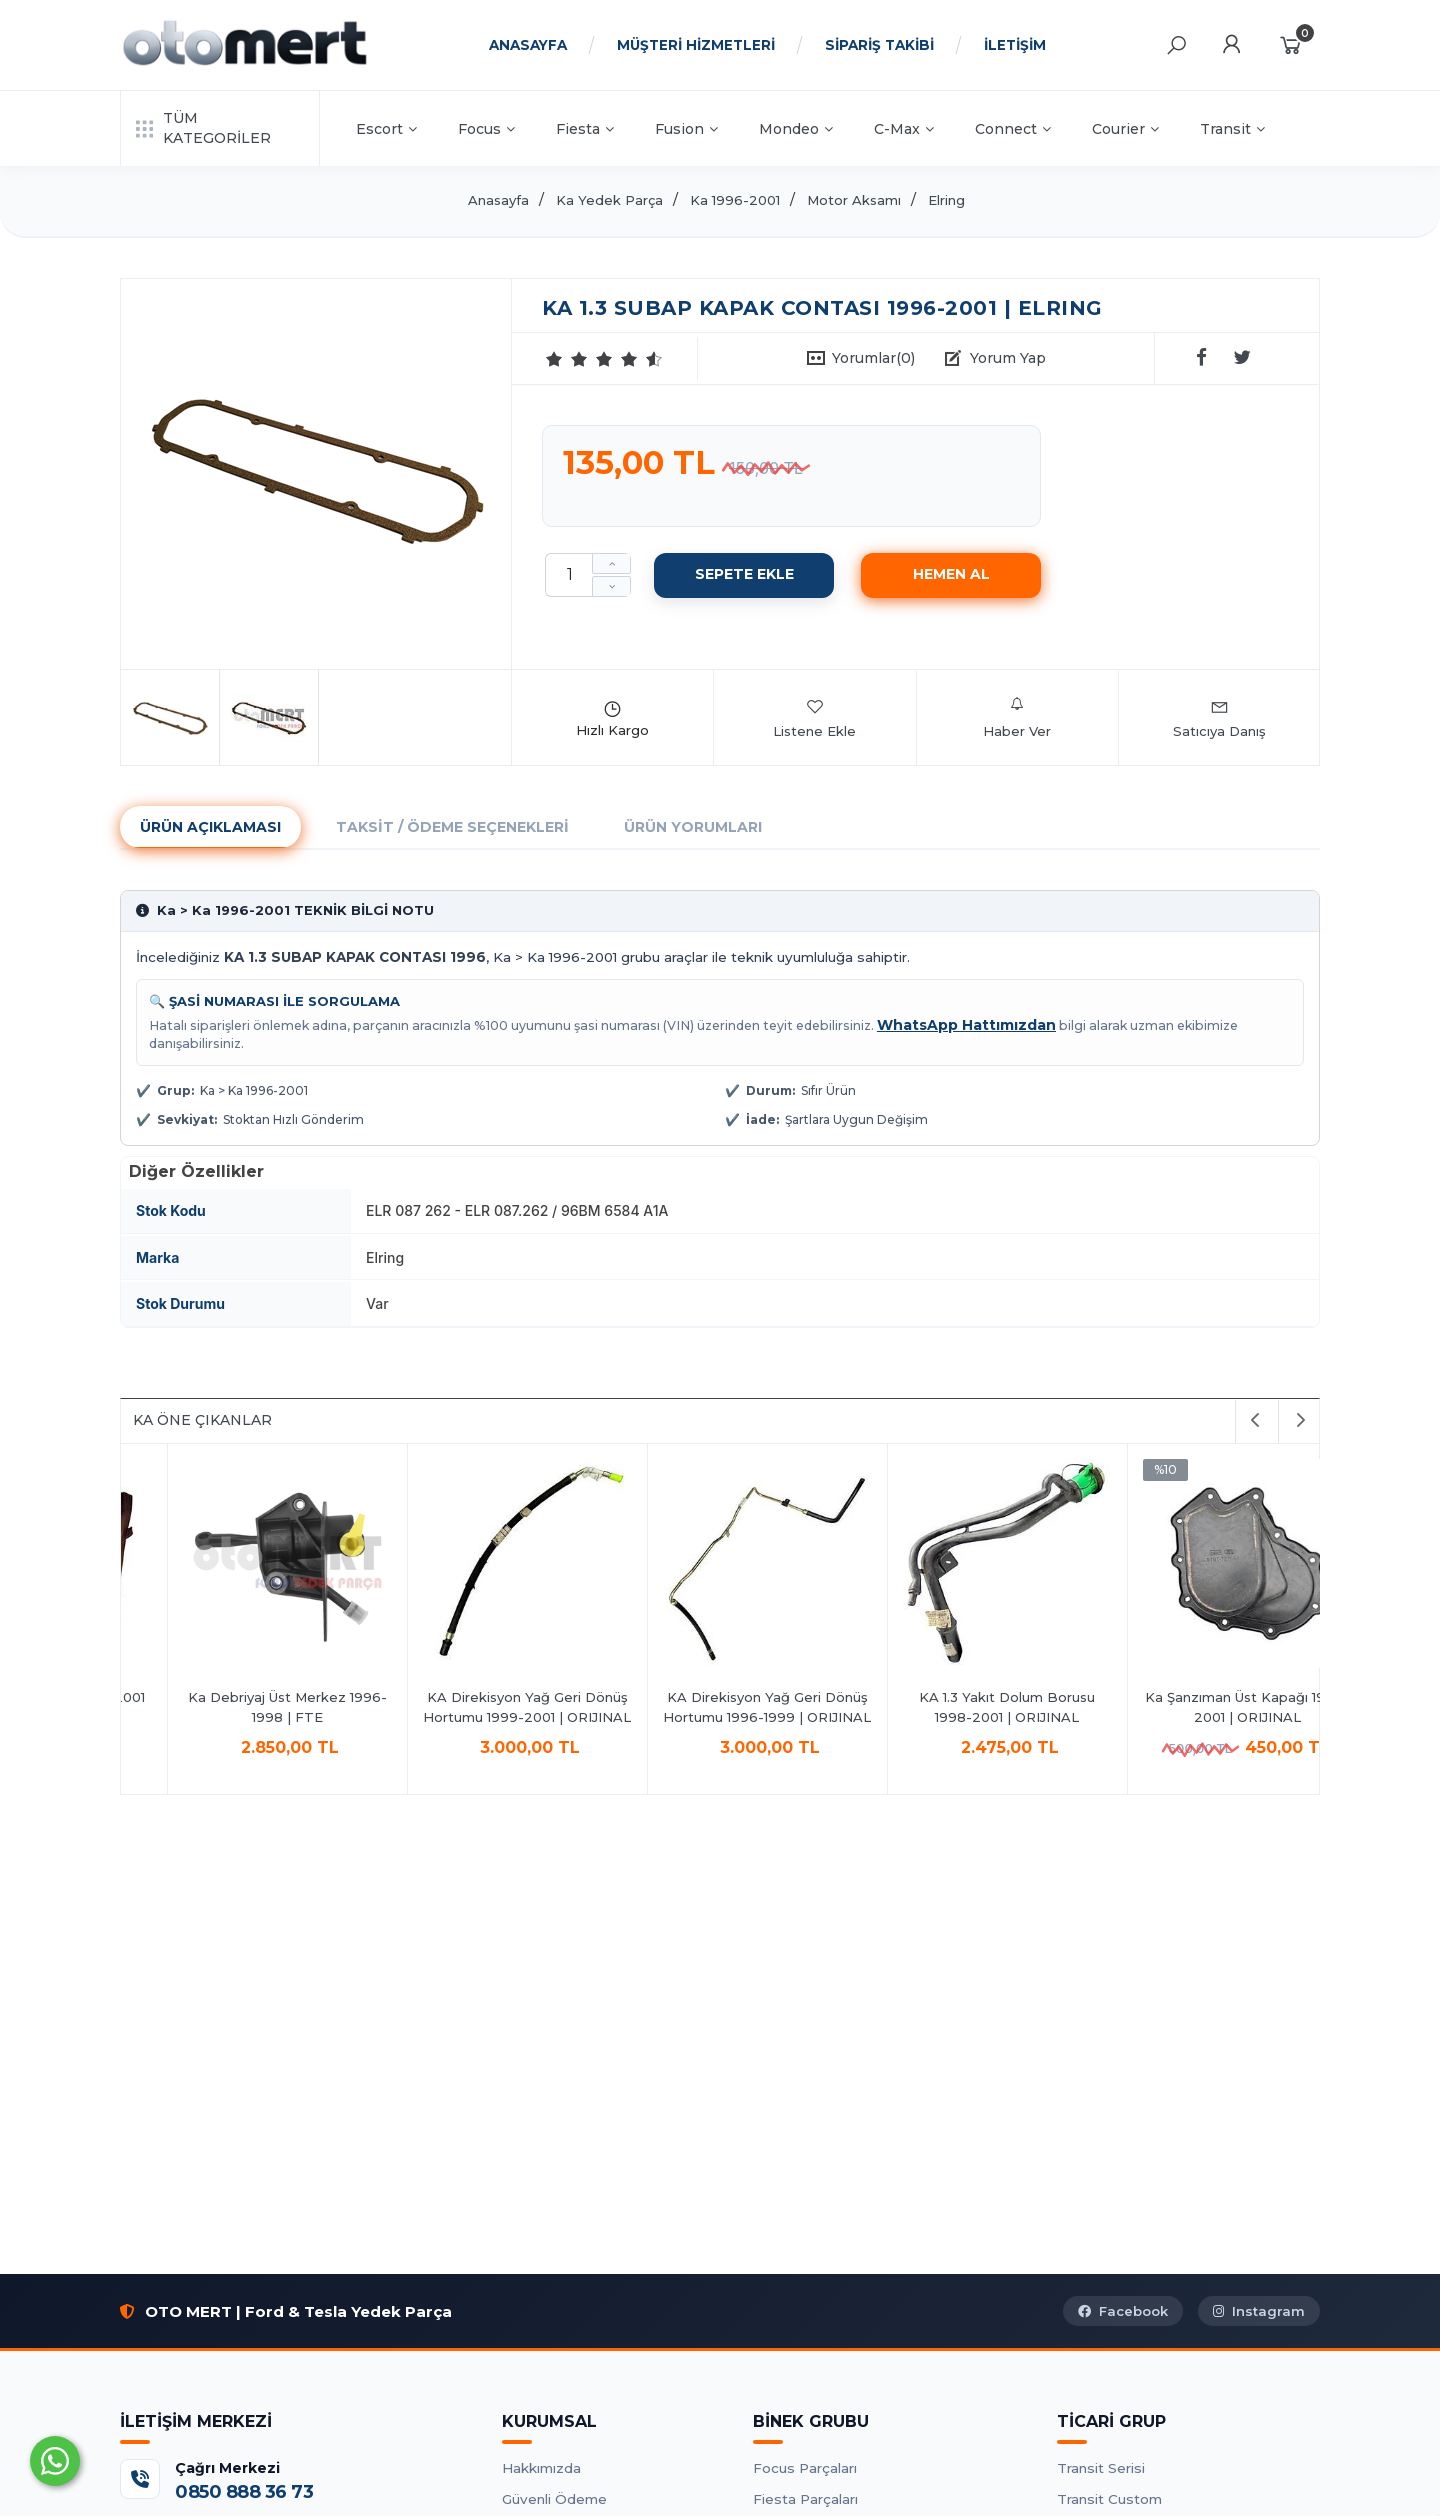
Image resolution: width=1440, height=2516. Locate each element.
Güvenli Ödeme (554, 2499)
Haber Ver (1017, 718)
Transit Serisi (1101, 2468)
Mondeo (796, 129)
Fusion (686, 129)
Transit (1232, 129)
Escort (386, 129)
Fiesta (585, 129)
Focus (486, 129)
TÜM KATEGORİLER (203, 128)
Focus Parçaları (805, 2468)
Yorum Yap (1008, 358)
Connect (1013, 129)
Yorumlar (873, 358)
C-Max (904, 129)
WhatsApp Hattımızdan (966, 1025)
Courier (1125, 129)
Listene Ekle (814, 718)
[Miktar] (569, 575)
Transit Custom (1109, 2499)
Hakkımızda (541, 2468)
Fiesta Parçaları (805, 2499)
